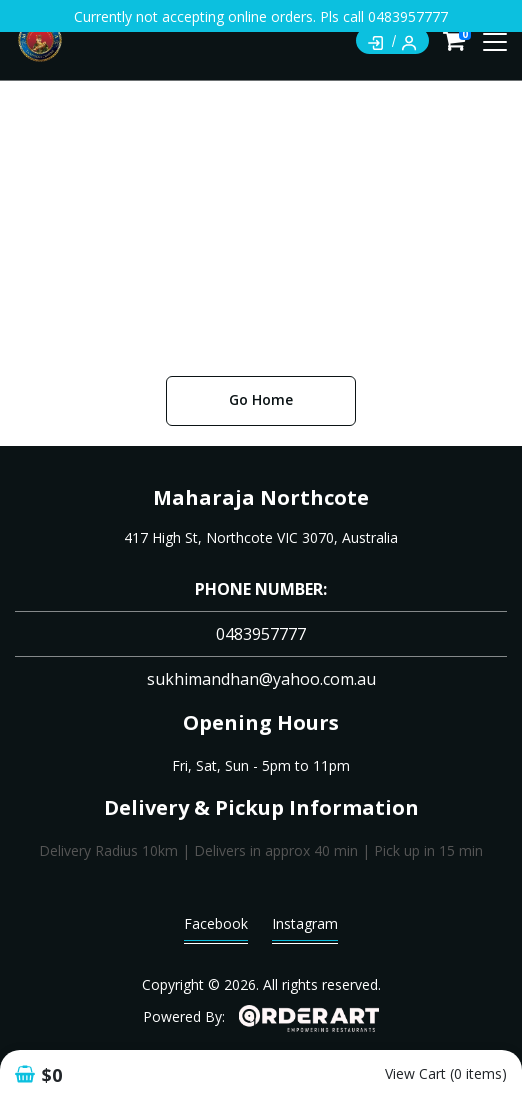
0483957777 (261, 634)
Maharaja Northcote (261, 497)
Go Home (261, 399)
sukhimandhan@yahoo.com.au (261, 679)
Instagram (305, 928)
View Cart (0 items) (446, 1073)
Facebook (216, 928)
